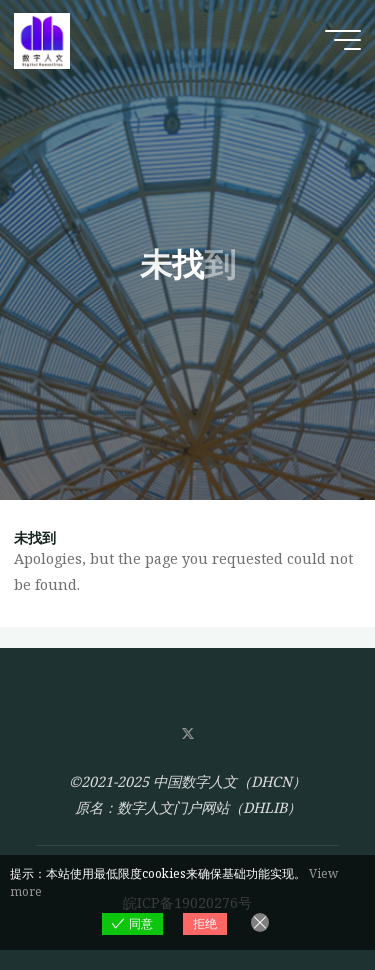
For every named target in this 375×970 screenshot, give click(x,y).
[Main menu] (343, 40)
